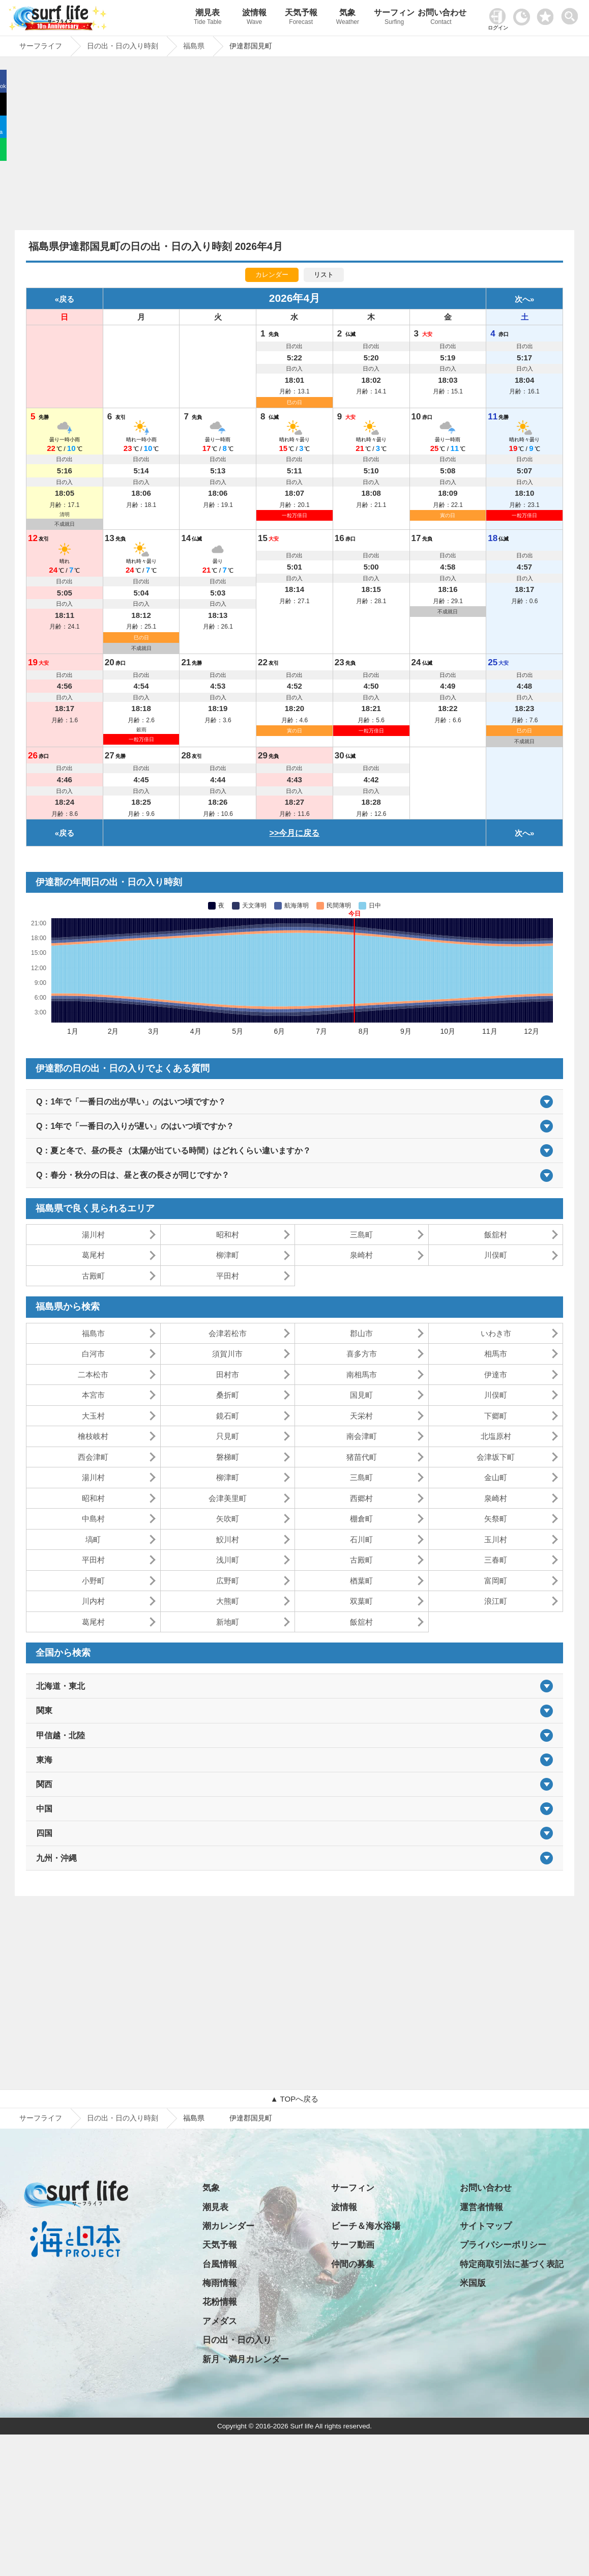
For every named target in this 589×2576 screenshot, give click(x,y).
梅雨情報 (219, 2283)
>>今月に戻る (295, 833)
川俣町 (495, 1255)
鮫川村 (227, 1539)
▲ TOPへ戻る (294, 2098)
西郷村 (361, 1498)
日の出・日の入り (237, 2340)
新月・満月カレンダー (245, 2359)
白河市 (93, 1353)
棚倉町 (361, 1518)
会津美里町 (228, 1498)
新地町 (227, 1622)
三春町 (495, 1559)
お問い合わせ (441, 18)
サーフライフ (40, 2118)
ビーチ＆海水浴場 (365, 2226)
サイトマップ (486, 2226)
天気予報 (301, 18)
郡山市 (361, 1333)
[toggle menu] (572, 13)
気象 (348, 18)
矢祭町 (495, 1518)
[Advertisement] (294, 146)
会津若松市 (228, 1333)
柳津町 (227, 1255)
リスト (324, 274)
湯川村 (93, 1234)
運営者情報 (481, 2207)
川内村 (93, 1601)
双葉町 (361, 1601)
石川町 (361, 1539)
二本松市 (93, 1374)
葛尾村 (93, 1255)
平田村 (227, 1275)
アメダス (219, 2321)
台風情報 (219, 2264)
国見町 (361, 1395)
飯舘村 (495, 1234)
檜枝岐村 (93, 1436)
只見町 (227, 1436)
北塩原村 (496, 1436)
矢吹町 (227, 1518)
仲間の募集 (352, 2264)
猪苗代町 (361, 1457)
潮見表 (207, 18)
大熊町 (227, 1601)
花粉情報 (219, 2302)
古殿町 (93, 1275)
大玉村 (93, 1415)
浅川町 (227, 1559)
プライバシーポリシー (503, 2245)
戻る (66, 299)
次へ (522, 299)
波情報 (254, 18)
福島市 (93, 1333)
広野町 (227, 1580)
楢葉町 (361, 1580)
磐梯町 (227, 1457)
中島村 (93, 1518)
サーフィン (394, 18)
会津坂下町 (496, 1457)
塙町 (93, 1539)
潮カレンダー (228, 2226)
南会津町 (361, 1436)
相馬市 (495, 1353)
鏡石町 (227, 1415)
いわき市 (496, 1333)
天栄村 (361, 1415)
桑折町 (227, 1395)
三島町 (361, 1234)
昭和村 (227, 1234)
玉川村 (495, 1539)
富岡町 (495, 1580)
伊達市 (495, 1374)
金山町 (495, 1477)
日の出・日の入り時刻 (122, 2118)
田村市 (227, 1374)
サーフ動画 (352, 2245)
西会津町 (93, 1457)
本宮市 (93, 1395)
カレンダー (271, 274)
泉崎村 (361, 1255)
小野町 (93, 1580)
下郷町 (495, 1415)
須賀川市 (227, 1353)
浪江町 (495, 1601)
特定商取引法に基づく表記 (512, 2264)
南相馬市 (361, 1374)
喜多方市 (361, 1353)
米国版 (473, 2283)
